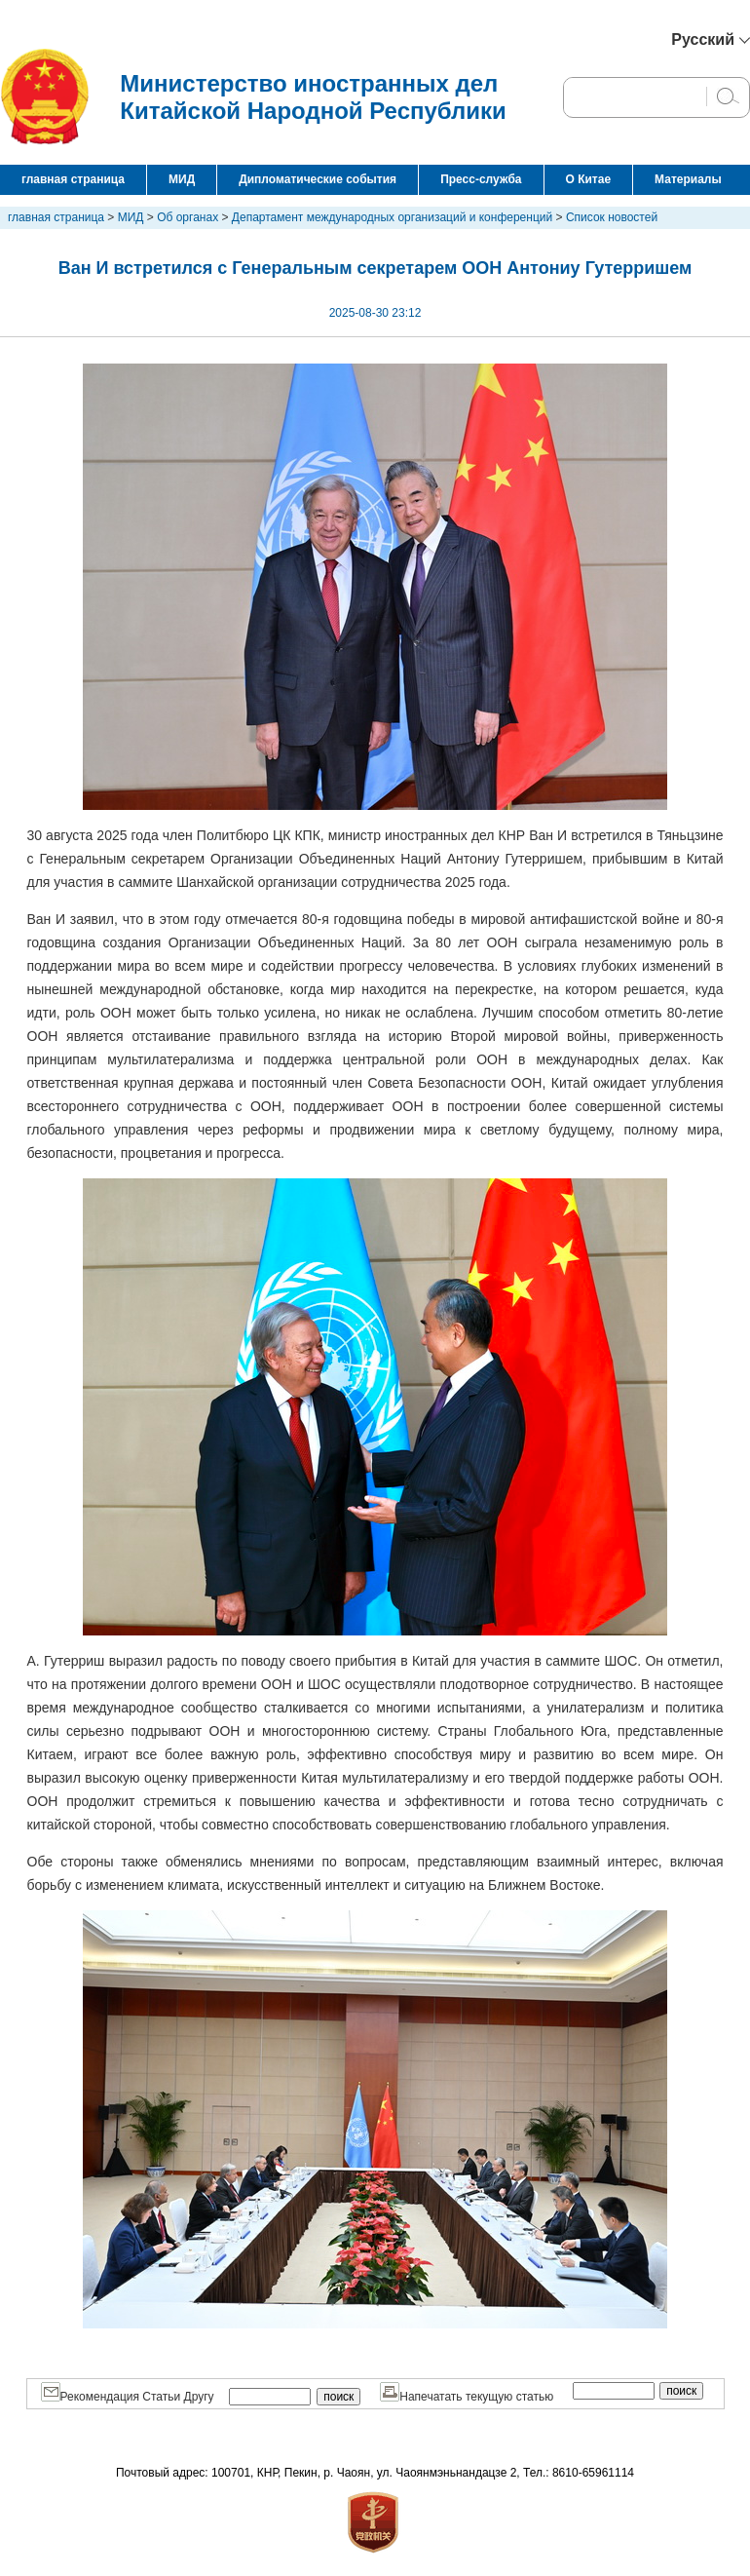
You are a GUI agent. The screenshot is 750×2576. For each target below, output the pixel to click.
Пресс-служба (480, 179)
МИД (182, 179)
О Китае (589, 179)
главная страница (73, 179)
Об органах (187, 217)
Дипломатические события (317, 179)
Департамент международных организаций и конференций (392, 217)
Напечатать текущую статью (466, 2396)
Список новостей (611, 217)
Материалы (688, 179)
